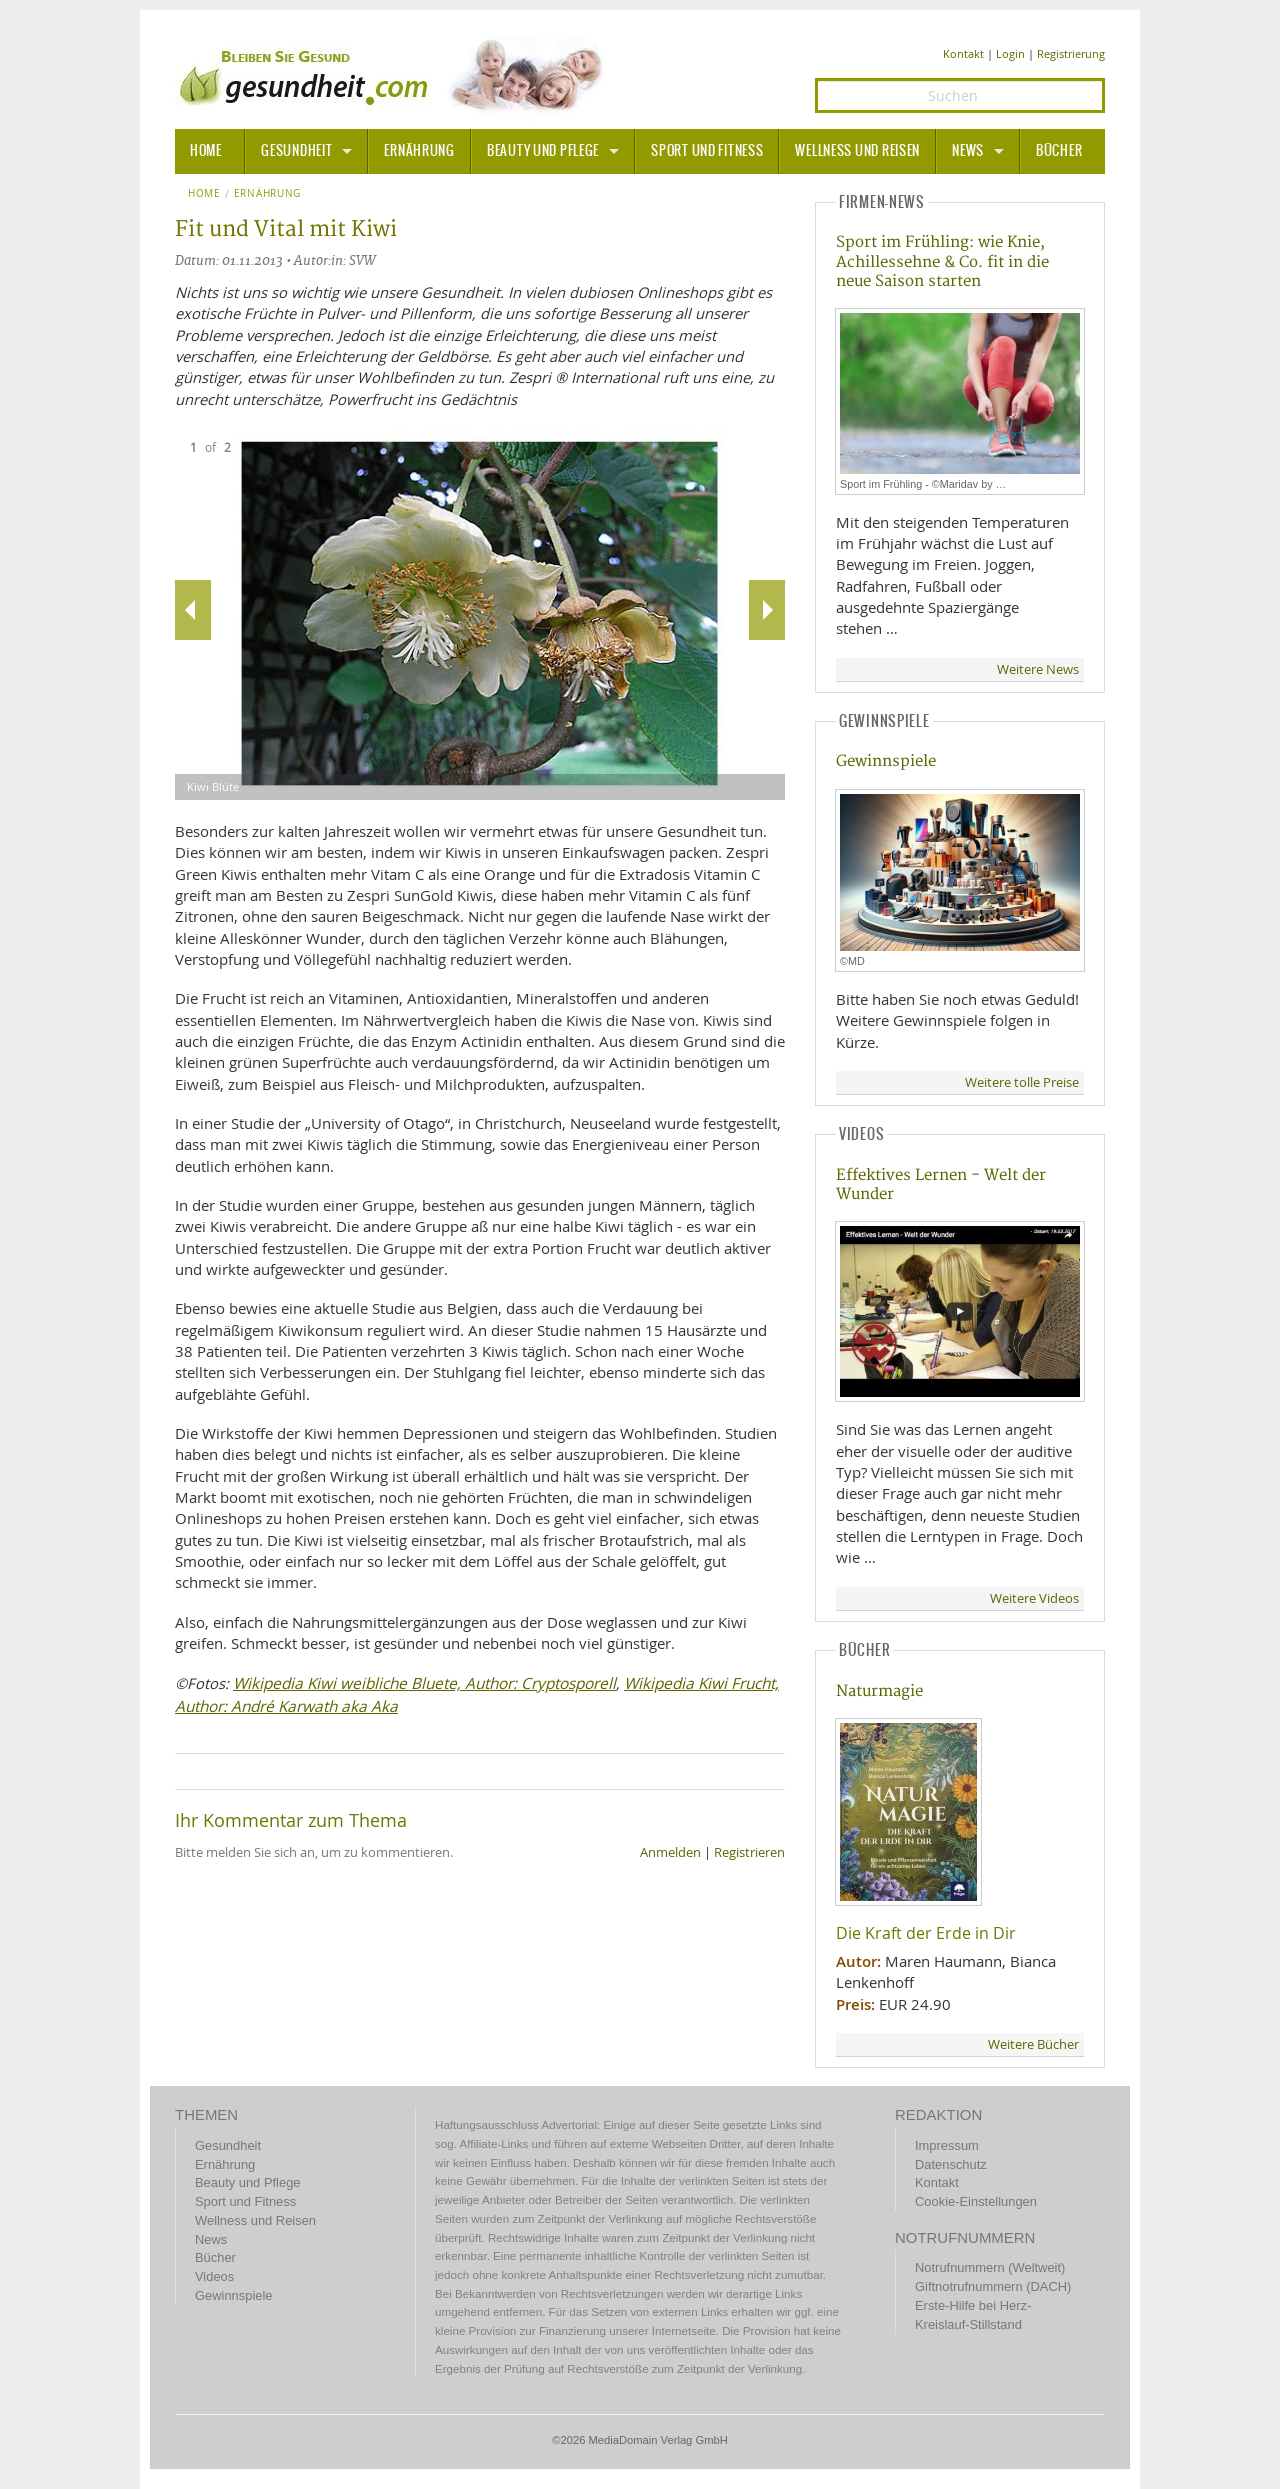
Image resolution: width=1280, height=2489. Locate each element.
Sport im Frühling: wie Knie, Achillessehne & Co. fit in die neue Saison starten (942, 262)
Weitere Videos (1034, 1598)
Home (204, 194)
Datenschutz (951, 2164)
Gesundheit (296, 151)
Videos (214, 2276)
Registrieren (749, 1852)
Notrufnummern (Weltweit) (990, 2267)
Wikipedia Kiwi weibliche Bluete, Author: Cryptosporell (424, 1683)
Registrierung (1071, 53)
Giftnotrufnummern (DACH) (993, 2286)
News (968, 151)
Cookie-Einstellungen (976, 2201)
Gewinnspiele (886, 761)
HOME (206, 151)
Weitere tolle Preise (1022, 1082)
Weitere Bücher (1033, 2044)
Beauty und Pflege (543, 151)
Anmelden (670, 1852)
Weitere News (1038, 669)
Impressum (947, 2145)
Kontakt (963, 53)
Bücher (1059, 151)
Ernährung (419, 151)
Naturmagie (879, 1691)
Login (1010, 53)
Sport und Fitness (707, 151)
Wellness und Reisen (857, 151)
